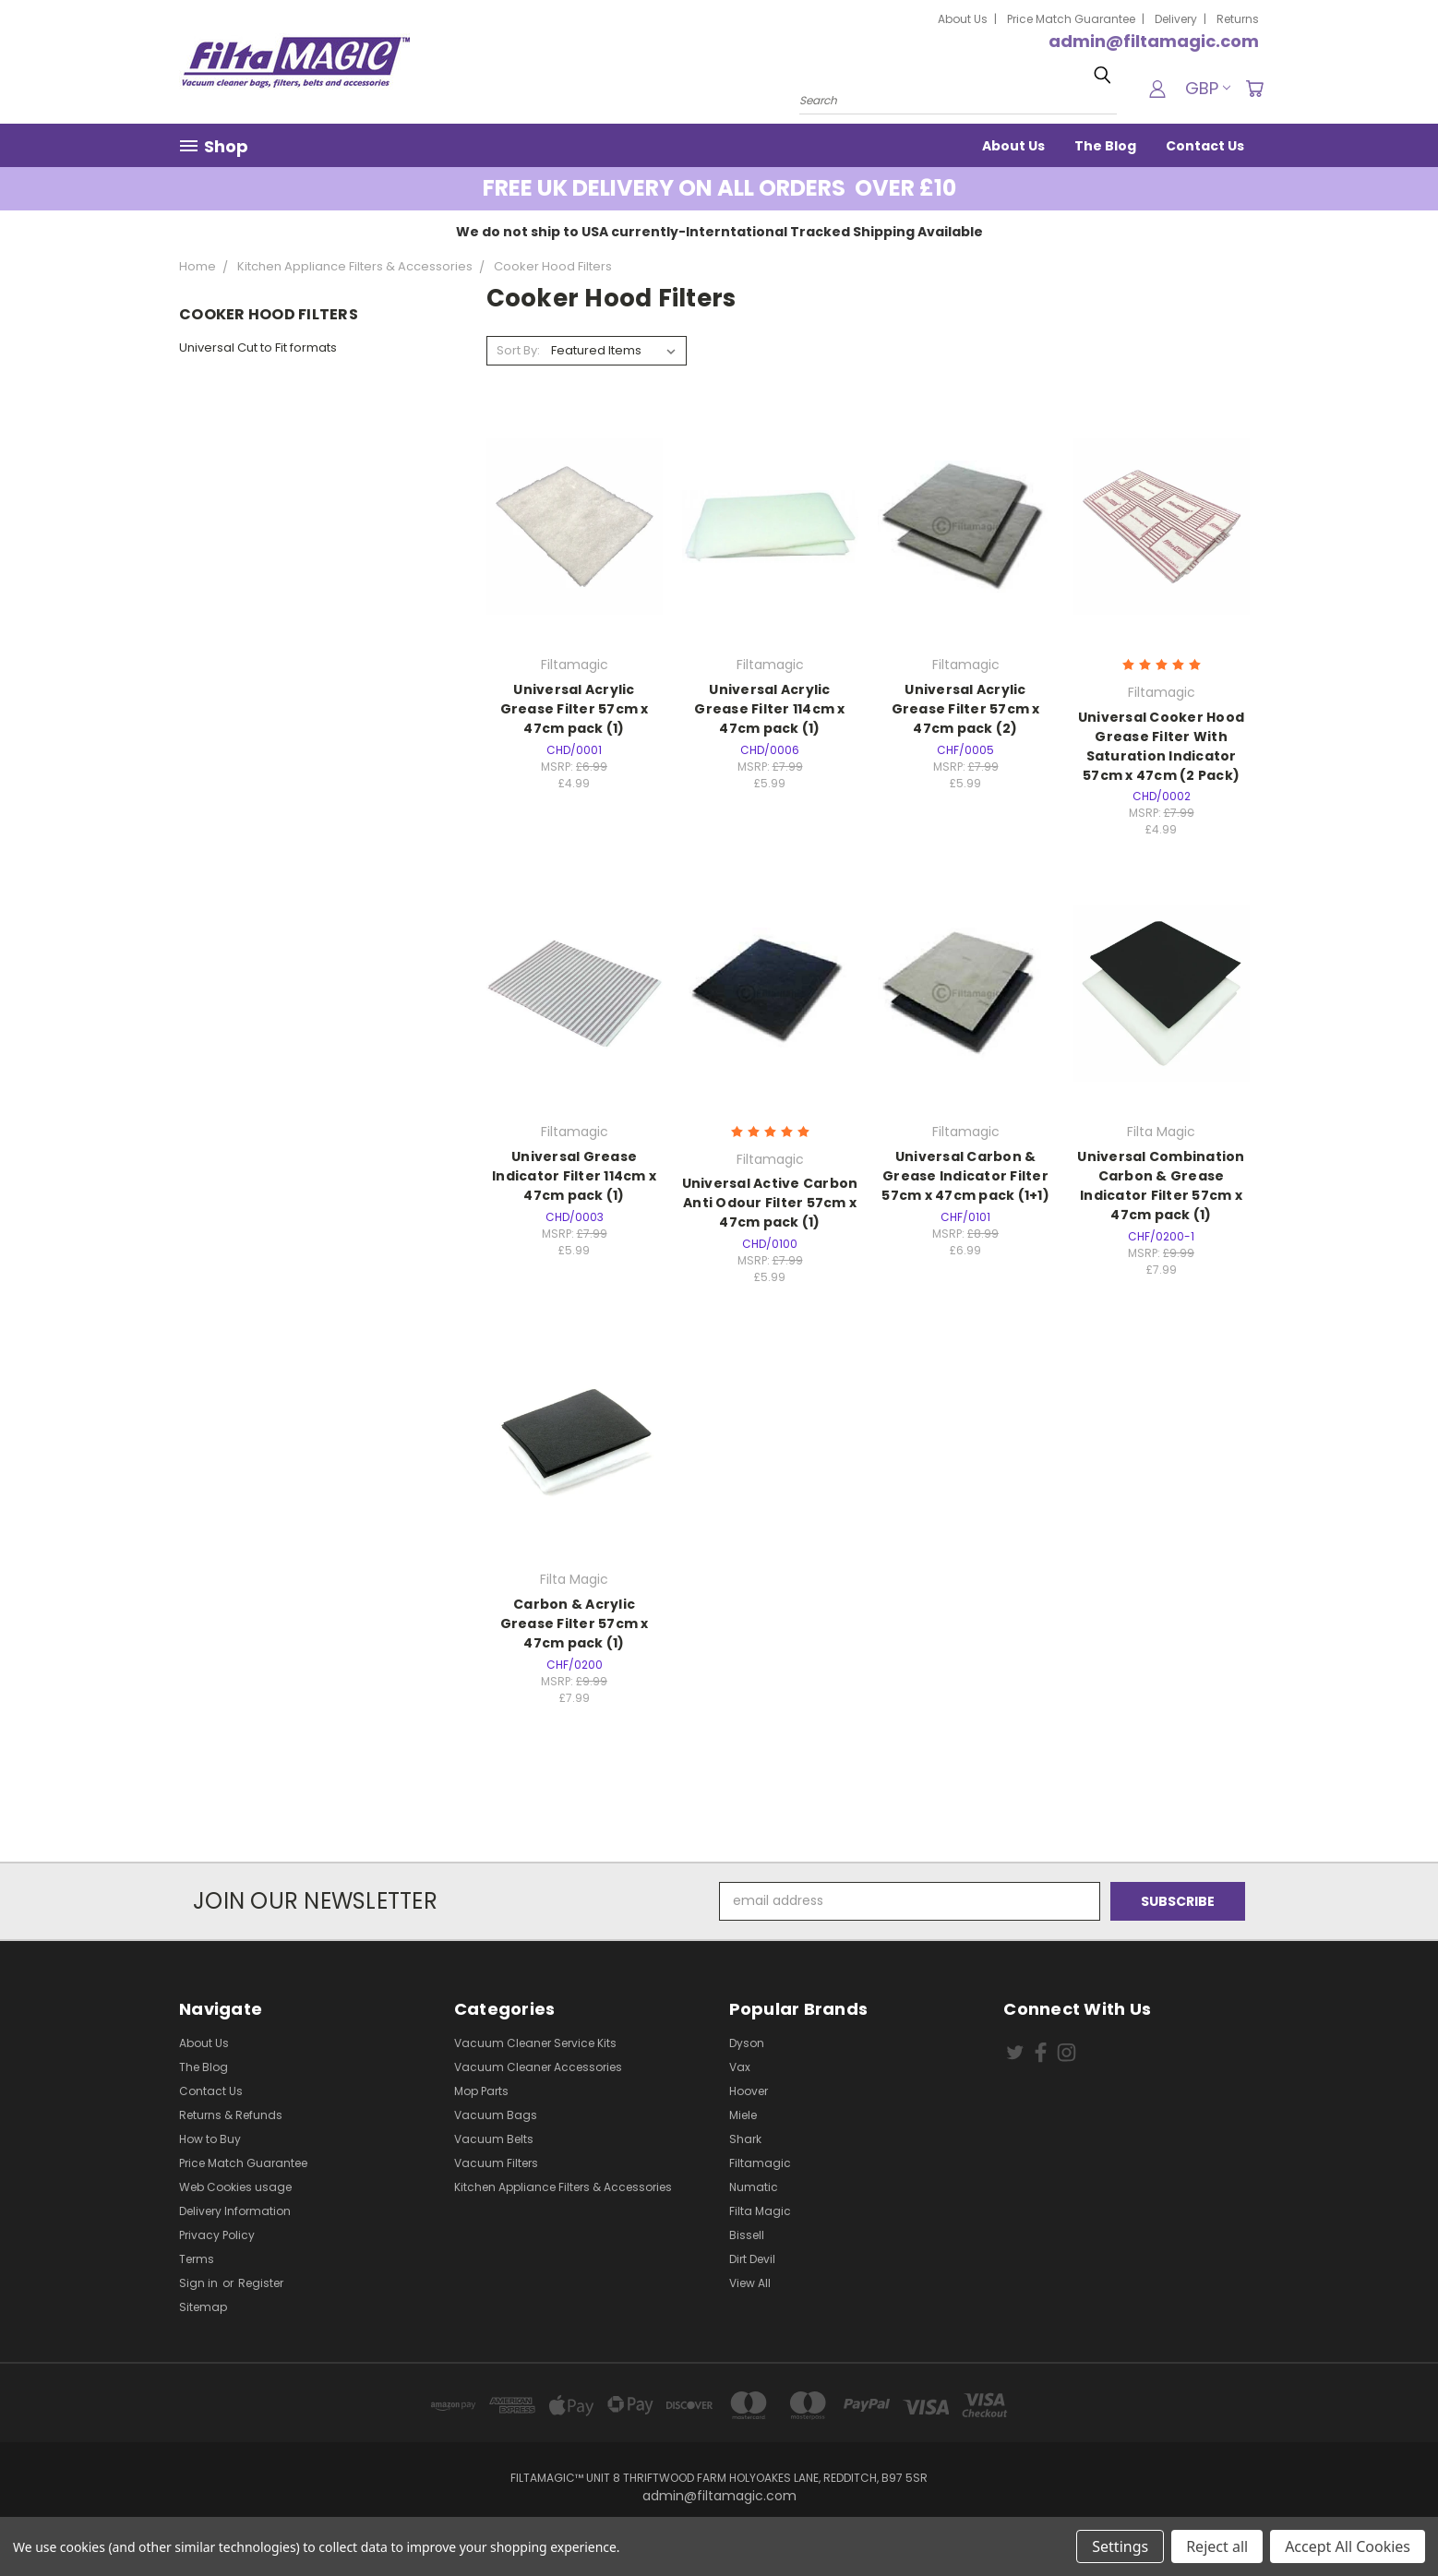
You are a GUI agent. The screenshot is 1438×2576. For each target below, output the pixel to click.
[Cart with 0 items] (1254, 88)
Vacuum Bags (495, 2115)
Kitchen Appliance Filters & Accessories (563, 2187)
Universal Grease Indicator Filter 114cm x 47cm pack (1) (574, 1175)
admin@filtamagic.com (1154, 41)
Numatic (753, 2187)
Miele (743, 2115)
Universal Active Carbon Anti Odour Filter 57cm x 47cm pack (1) (770, 1202)
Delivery (1176, 19)
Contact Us (1205, 146)
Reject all (1217, 2546)
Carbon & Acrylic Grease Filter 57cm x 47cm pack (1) (574, 1623)
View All (750, 2283)
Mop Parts (481, 2091)
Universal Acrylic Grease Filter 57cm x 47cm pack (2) (966, 708)
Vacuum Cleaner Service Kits (535, 2043)
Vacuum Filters (496, 2163)
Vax (739, 2067)
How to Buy (210, 2139)
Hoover (748, 2091)
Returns (1237, 19)
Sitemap (203, 2307)
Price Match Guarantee (1071, 19)
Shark (745, 2139)
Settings (1120, 2546)
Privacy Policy (217, 2235)
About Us (963, 19)
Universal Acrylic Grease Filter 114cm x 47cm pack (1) (769, 708)
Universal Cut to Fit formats (258, 347)
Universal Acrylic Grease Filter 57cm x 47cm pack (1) (574, 708)
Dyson (746, 2043)
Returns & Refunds (230, 2115)
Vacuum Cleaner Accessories (538, 2067)
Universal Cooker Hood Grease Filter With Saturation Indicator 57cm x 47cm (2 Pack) (1161, 746)
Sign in (200, 2283)
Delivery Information (235, 2211)
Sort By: (518, 350)
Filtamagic (760, 2163)
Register (260, 2283)
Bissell (746, 2235)
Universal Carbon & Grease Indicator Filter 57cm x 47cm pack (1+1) (965, 1175)
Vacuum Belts (493, 2139)
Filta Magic (760, 2211)
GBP (1207, 88)
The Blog (1105, 146)
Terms (196, 2259)
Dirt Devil (752, 2259)
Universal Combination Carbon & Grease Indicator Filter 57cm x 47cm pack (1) (1160, 1185)
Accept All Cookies (1347, 2546)
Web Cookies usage (235, 2187)
